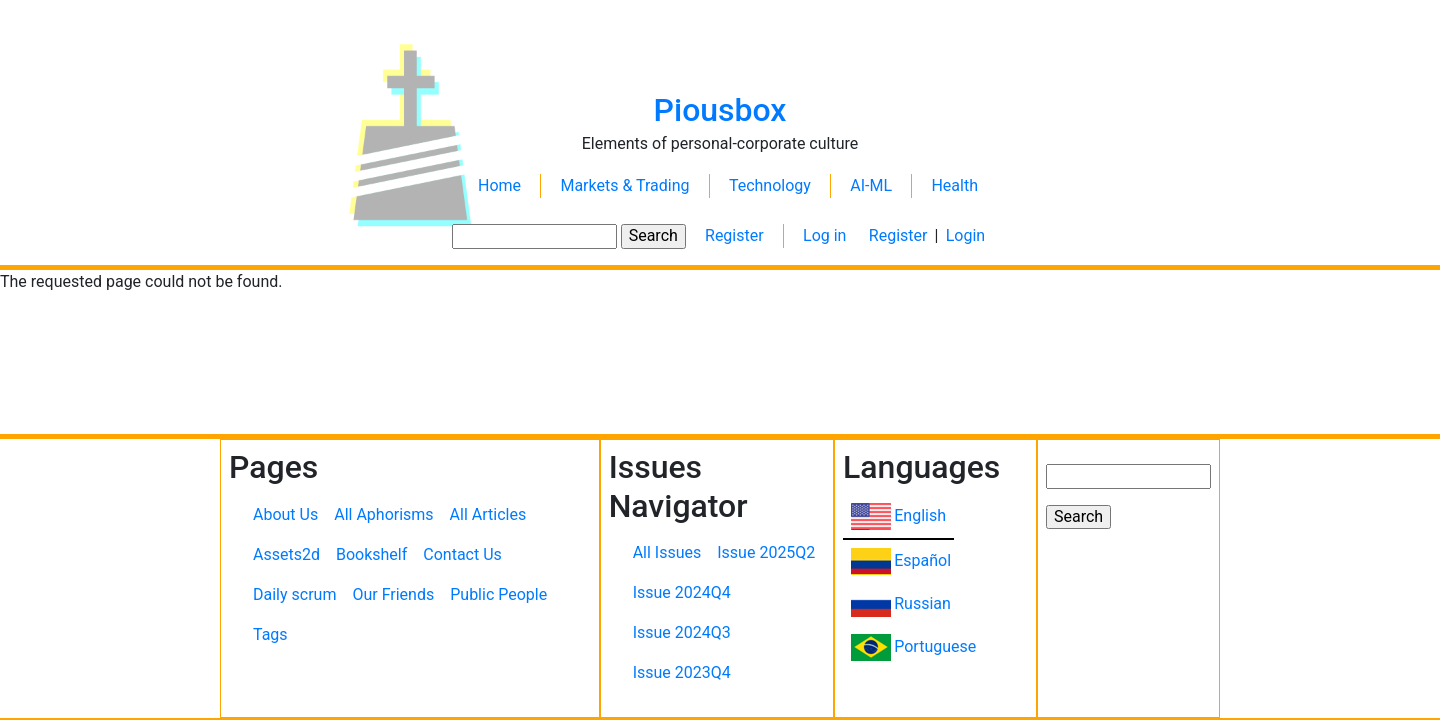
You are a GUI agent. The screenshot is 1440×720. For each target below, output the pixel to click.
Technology (770, 185)
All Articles (488, 514)
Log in (824, 235)
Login (965, 235)
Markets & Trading (624, 185)
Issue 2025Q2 (766, 552)
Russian (922, 603)
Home (499, 185)
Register (734, 235)
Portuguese (935, 646)
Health (954, 185)
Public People (498, 594)
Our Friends (393, 594)
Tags (270, 634)
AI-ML (871, 185)
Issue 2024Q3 (682, 632)
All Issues (667, 552)
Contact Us (462, 554)
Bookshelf (371, 554)
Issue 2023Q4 (682, 672)
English (920, 515)
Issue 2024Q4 (682, 592)
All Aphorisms (383, 514)
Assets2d (286, 554)
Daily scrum (294, 594)
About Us (285, 514)
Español (922, 560)
